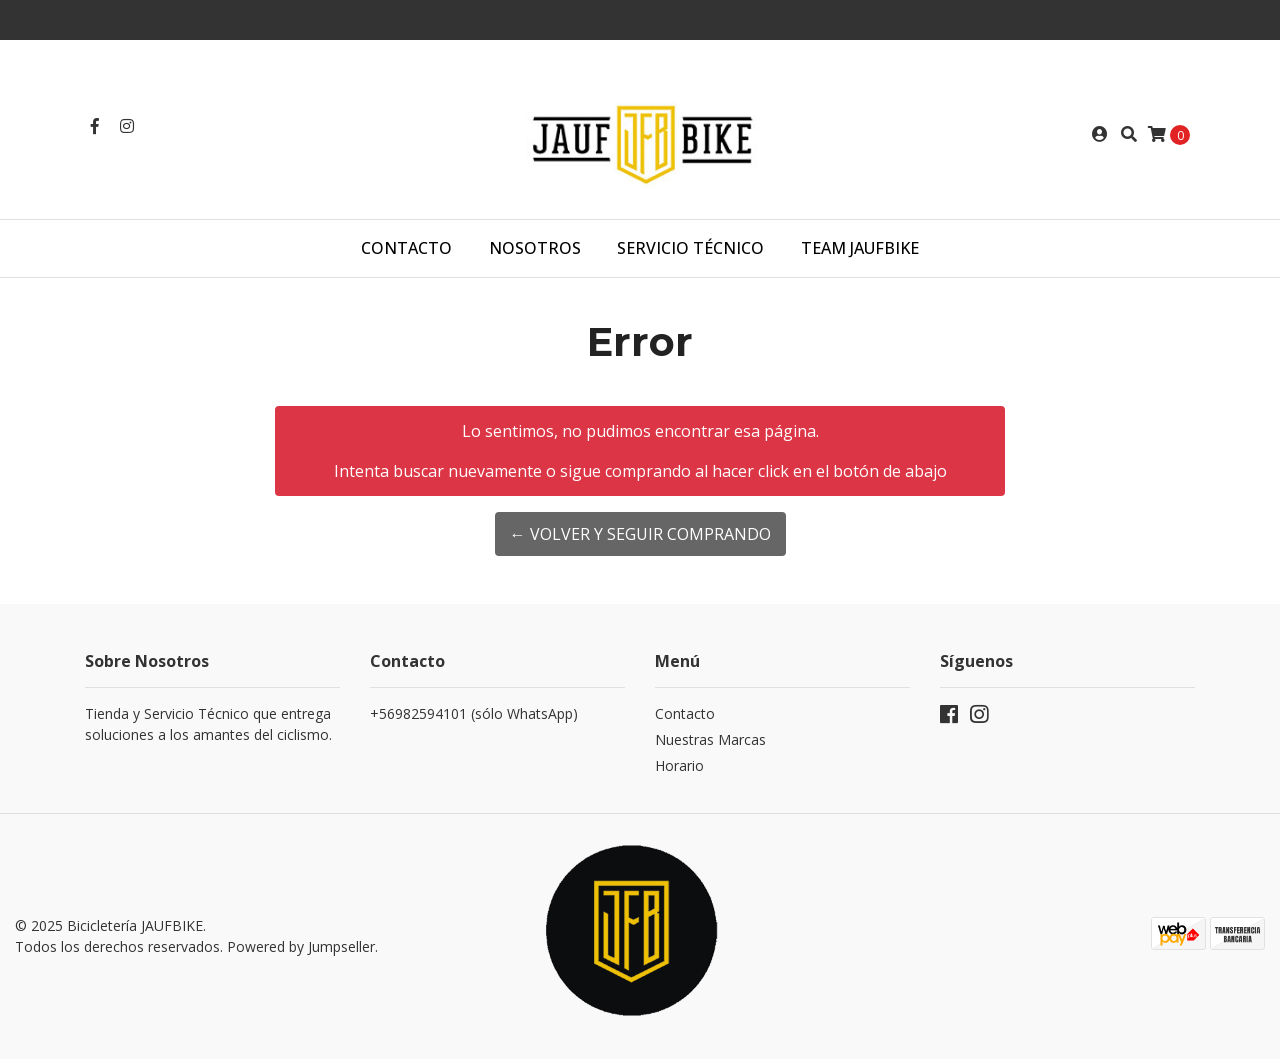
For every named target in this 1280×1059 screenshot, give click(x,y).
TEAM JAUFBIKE (860, 248)
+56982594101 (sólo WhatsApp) (474, 713)
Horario (679, 765)
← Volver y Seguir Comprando (640, 534)
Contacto (406, 248)
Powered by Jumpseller (301, 946)
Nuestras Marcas (710, 739)
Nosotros (535, 248)
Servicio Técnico (690, 248)
